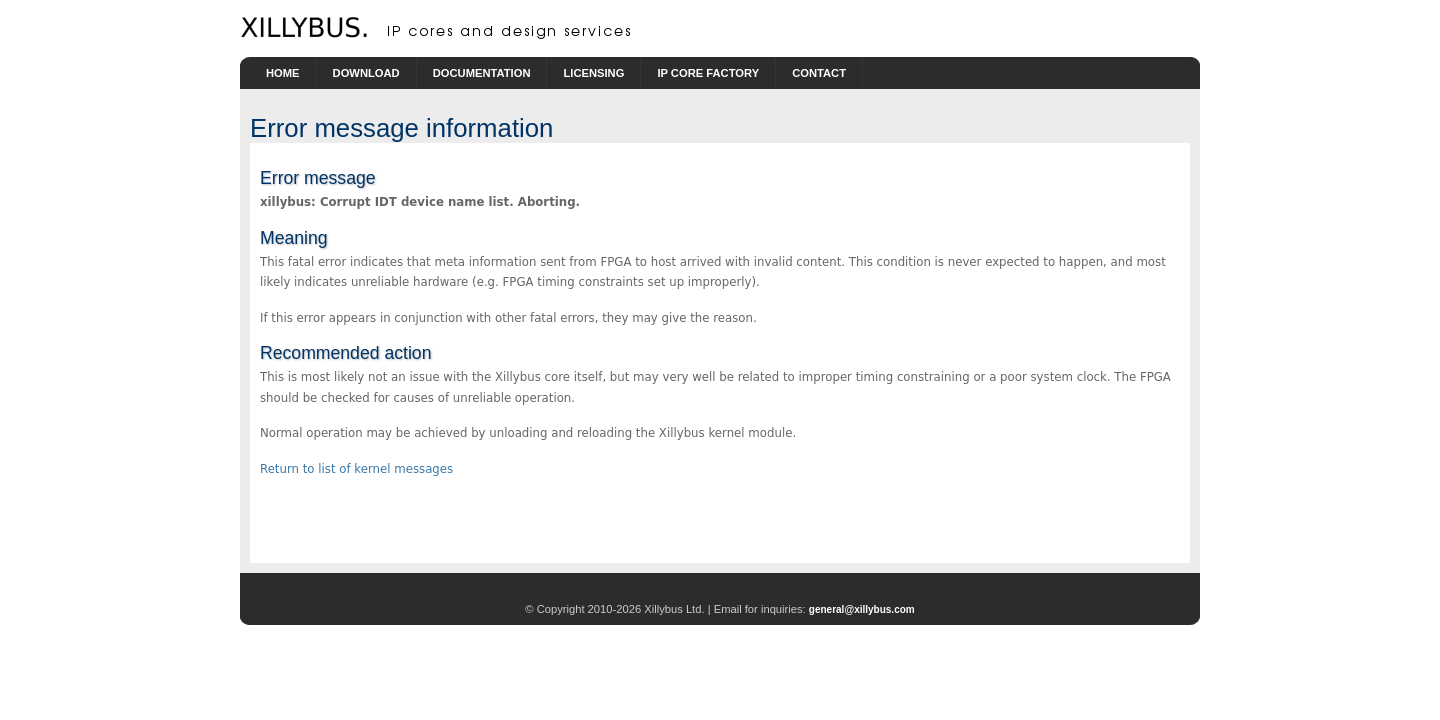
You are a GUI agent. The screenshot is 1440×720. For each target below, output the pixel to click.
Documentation (482, 73)
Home (283, 73)
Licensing (593, 73)
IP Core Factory (708, 73)
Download (366, 73)
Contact (819, 73)
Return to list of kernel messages (356, 469)
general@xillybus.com (862, 609)
